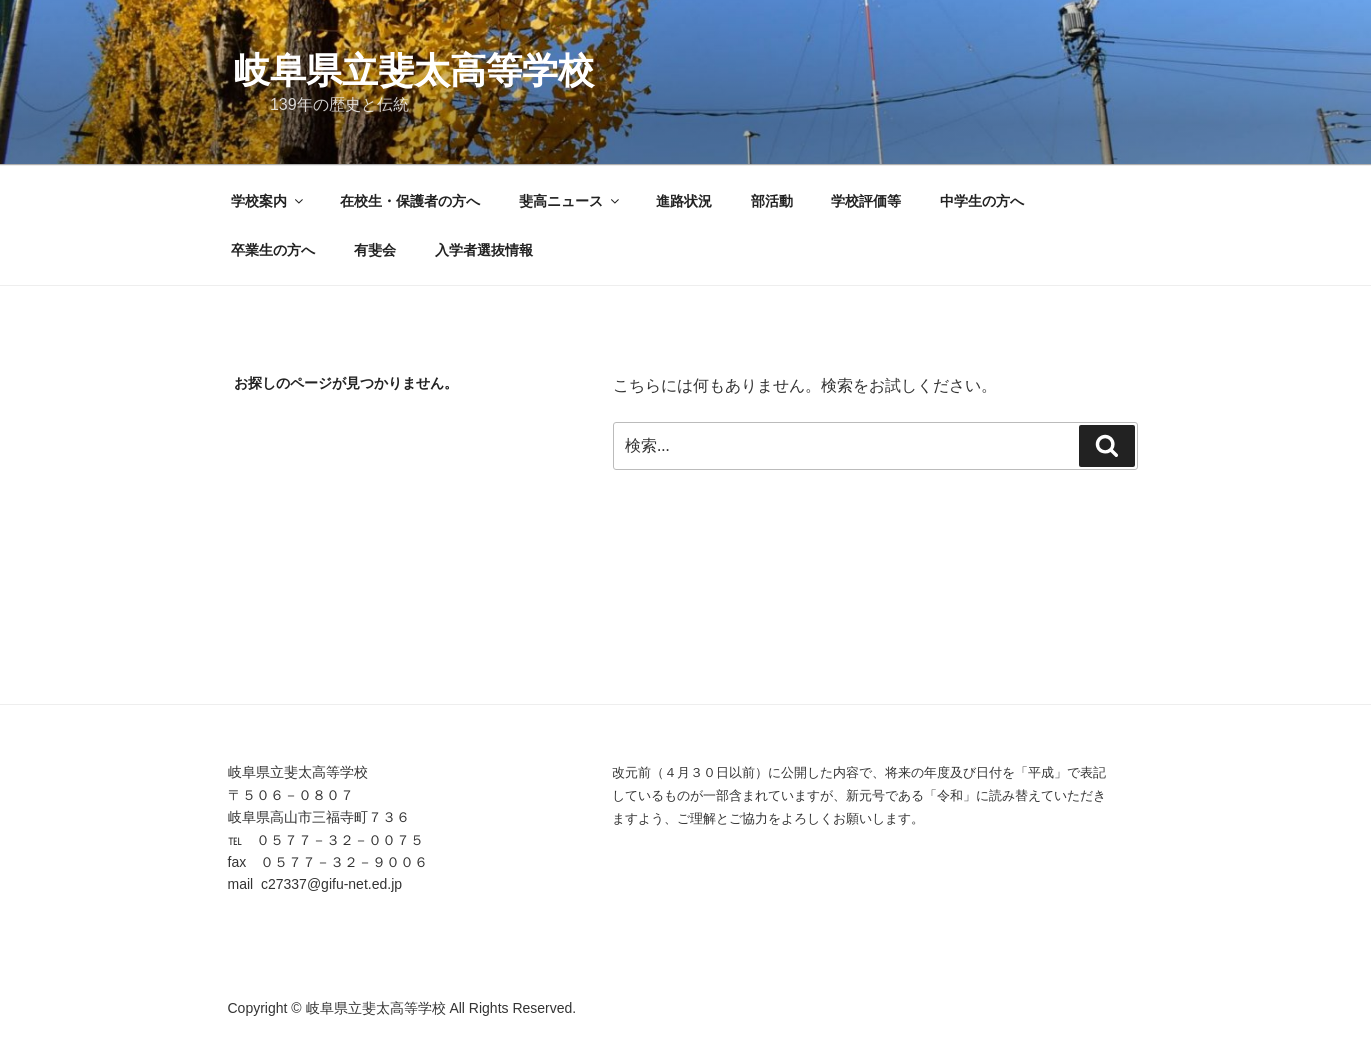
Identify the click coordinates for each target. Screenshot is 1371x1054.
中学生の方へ (982, 201)
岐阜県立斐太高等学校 (414, 70)
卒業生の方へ (273, 250)
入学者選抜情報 (484, 250)
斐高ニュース (570, 201)
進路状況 (684, 201)
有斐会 (375, 250)
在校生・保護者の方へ (410, 201)
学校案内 (268, 201)
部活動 (772, 201)
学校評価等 (866, 201)
